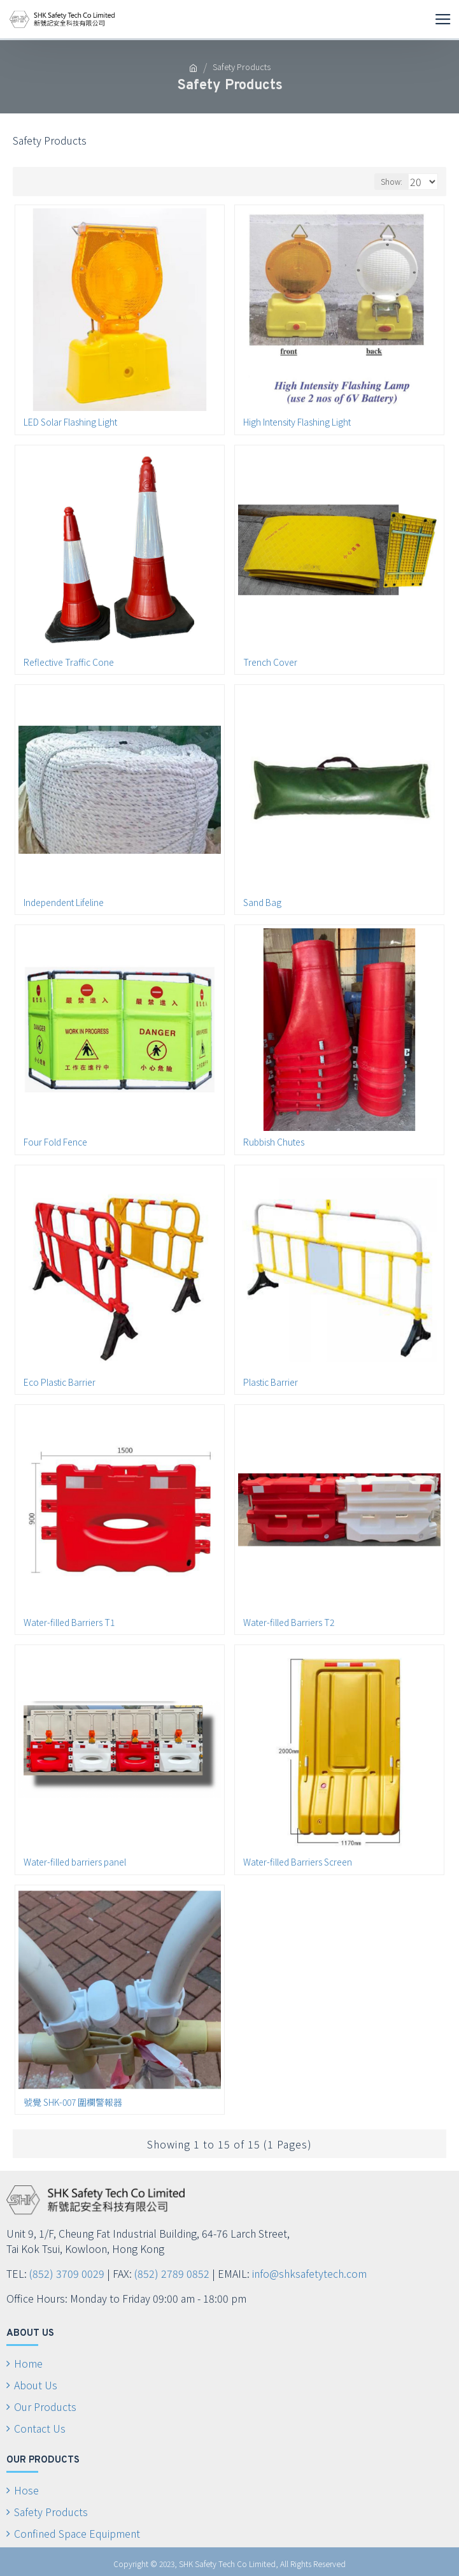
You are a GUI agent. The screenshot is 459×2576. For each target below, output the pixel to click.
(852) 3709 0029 (66, 2273)
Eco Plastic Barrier (59, 1382)
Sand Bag (262, 902)
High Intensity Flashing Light (297, 422)
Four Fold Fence (55, 1142)
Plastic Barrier (270, 1382)
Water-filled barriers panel (75, 1861)
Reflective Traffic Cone (69, 662)
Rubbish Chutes (273, 1142)
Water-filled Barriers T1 (69, 1622)
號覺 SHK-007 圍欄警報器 (73, 2102)
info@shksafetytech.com (309, 2273)
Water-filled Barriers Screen (297, 1861)
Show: (391, 181)
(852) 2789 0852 (171, 2273)
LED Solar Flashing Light (70, 422)
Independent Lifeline (64, 902)
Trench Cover (270, 662)
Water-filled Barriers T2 (288, 1622)
